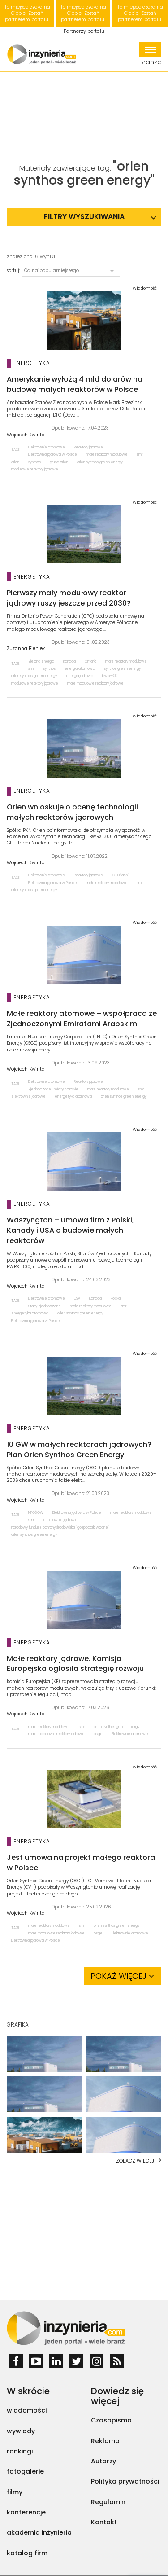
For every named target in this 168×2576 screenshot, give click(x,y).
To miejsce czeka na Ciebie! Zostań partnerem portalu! (27, 13)
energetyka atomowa (73, 1096)
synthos (34, 462)
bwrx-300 (109, 675)
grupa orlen (59, 462)
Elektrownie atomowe (46, 447)
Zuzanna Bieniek (26, 649)
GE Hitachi (120, 875)
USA (77, 1298)
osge (98, 1734)
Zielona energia (41, 661)
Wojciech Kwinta (26, 435)
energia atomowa (80, 668)
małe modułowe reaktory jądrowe (95, 683)
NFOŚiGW (35, 1512)
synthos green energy (122, 668)
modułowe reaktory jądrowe (34, 469)
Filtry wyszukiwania (84, 216)
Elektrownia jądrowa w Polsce (52, 454)
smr (139, 454)
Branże (150, 54)
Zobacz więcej (135, 2160)
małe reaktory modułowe (107, 454)
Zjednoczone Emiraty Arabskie (53, 1089)
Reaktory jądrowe (88, 447)
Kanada (69, 661)
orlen (15, 462)
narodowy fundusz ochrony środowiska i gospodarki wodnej (59, 1527)
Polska (116, 1298)
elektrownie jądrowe (28, 1096)
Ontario (90, 661)
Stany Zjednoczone (44, 1306)
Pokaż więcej (122, 1976)
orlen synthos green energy (100, 462)
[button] (71, 271)
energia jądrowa (79, 675)
